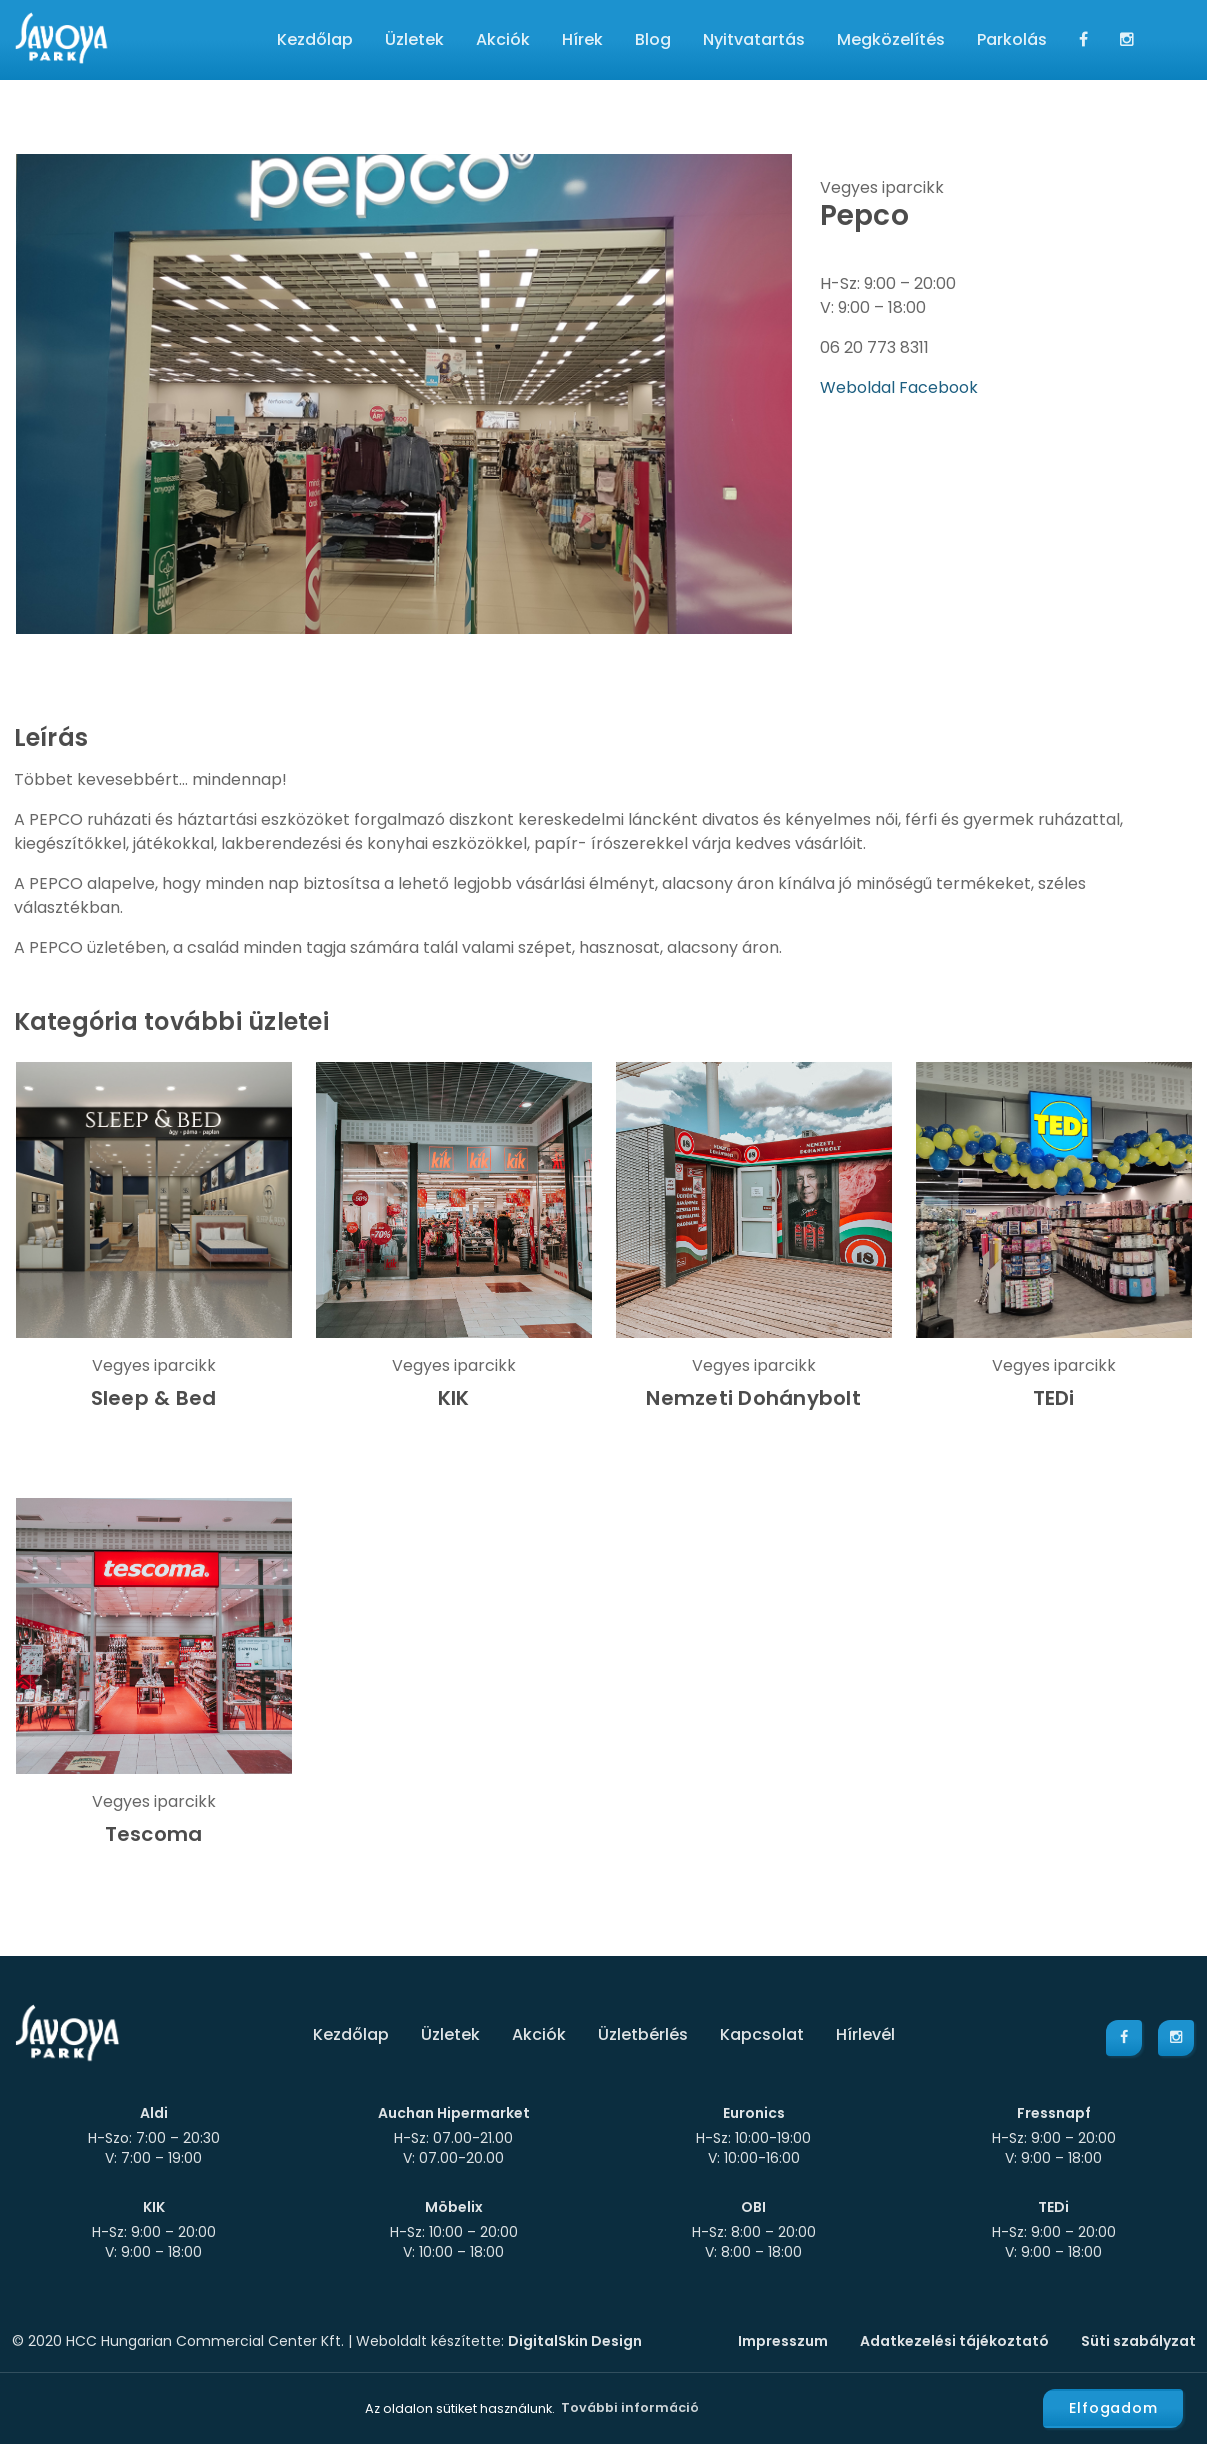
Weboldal (859, 387)
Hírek (582, 39)
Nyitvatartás (754, 39)
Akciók (503, 39)
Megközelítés (891, 39)
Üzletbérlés (643, 2034)
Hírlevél (865, 2034)
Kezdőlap (315, 39)
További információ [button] (630, 2407)
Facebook (938, 387)
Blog (653, 39)
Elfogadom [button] (1113, 2408)
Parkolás (1012, 39)
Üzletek (414, 39)
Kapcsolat (762, 2034)
